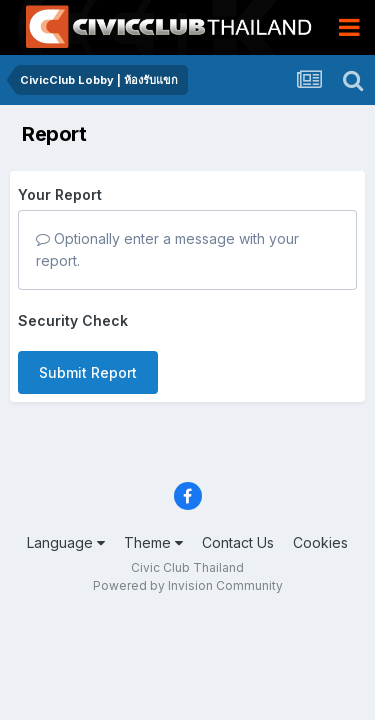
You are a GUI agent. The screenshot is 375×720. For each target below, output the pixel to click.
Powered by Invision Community (188, 585)
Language (66, 542)
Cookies (320, 542)
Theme (153, 542)
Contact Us (238, 542)
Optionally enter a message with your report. (167, 249)
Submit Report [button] (88, 372)
